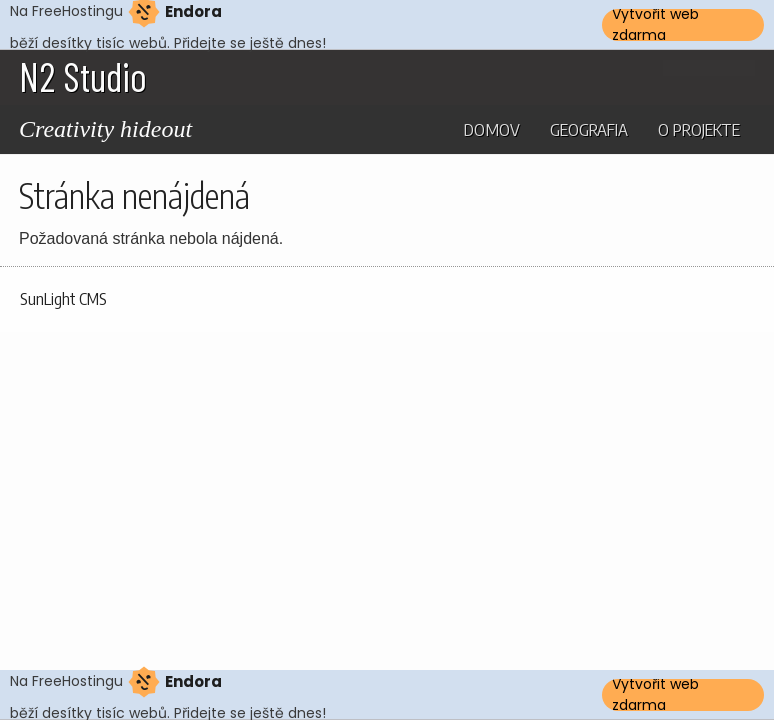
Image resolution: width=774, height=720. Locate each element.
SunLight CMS (63, 299)
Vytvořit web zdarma (655, 25)
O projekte (699, 129)
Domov (492, 129)
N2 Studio (83, 76)
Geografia (589, 129)
